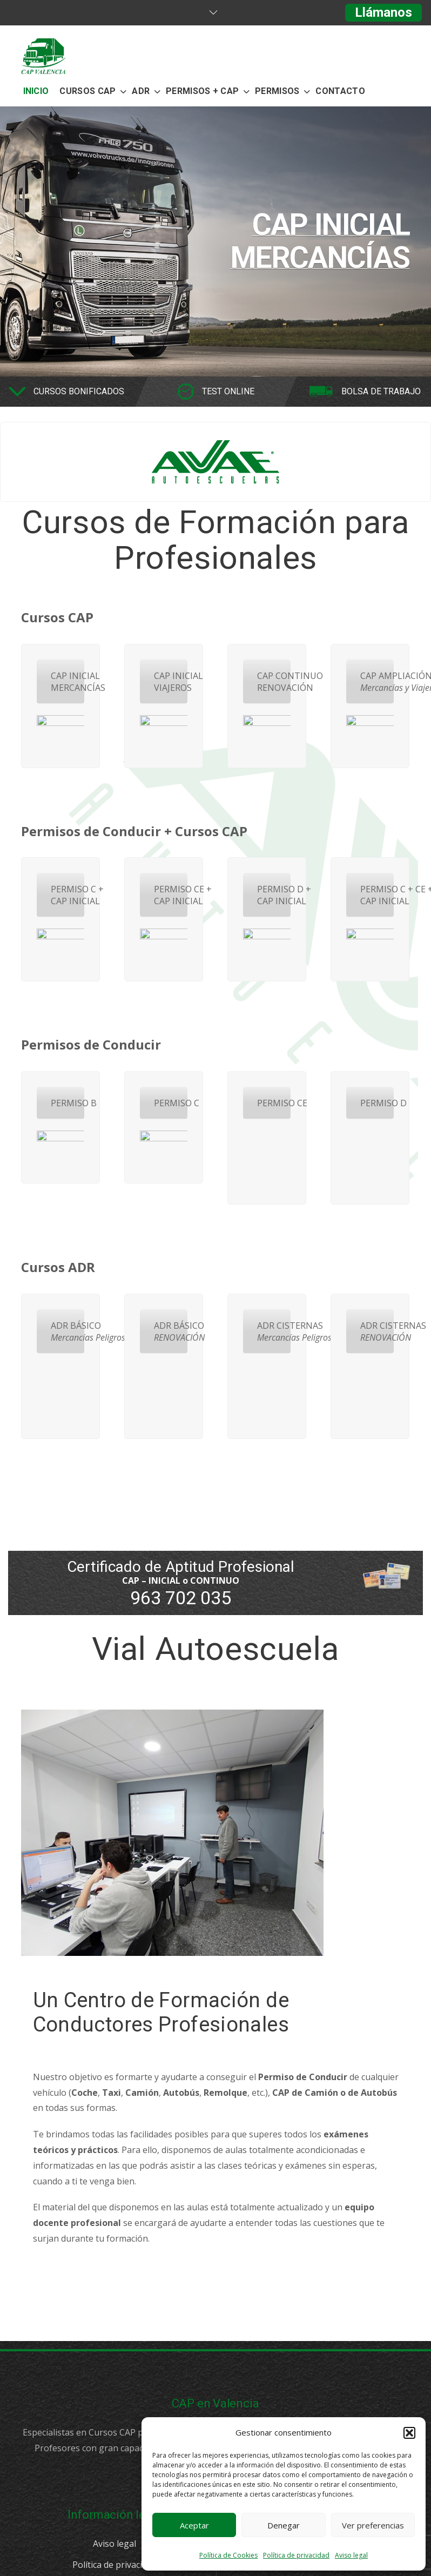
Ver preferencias (373, 2525)
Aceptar (194, 2525)
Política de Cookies (228, 2555)
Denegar (283, 2525)
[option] (215, 241)
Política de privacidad (296, 2555)
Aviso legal (351, 2555)
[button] (409, 2432)
